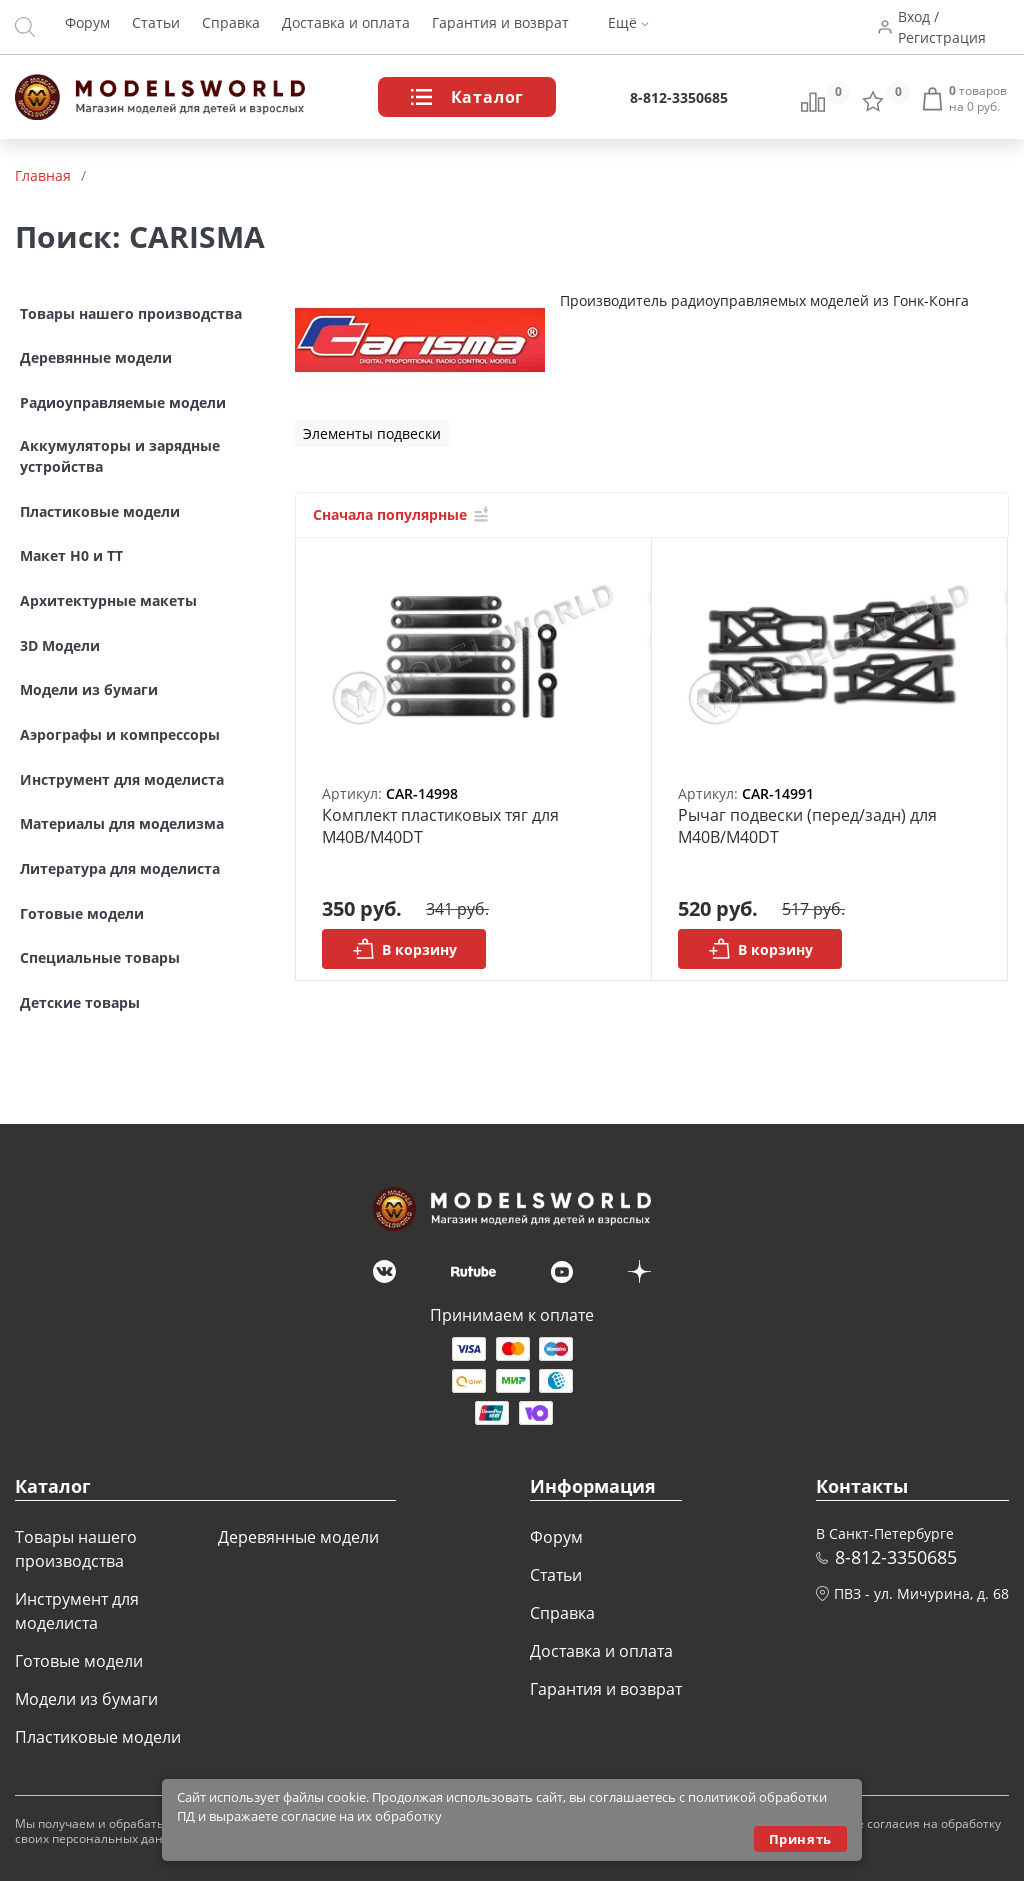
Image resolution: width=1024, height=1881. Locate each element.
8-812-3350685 (679, 97)
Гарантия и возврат (500, 27)
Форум (87, 27)
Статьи (156, 27)
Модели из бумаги (86, 1699)
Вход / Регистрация (945, 27)
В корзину (404, 949)
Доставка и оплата (346, 27)
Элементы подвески (372, 433)
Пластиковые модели (98, 1737)
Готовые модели (79, 1661)
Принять (800, 1839)
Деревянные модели (298, 1537)
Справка (231, 27)
